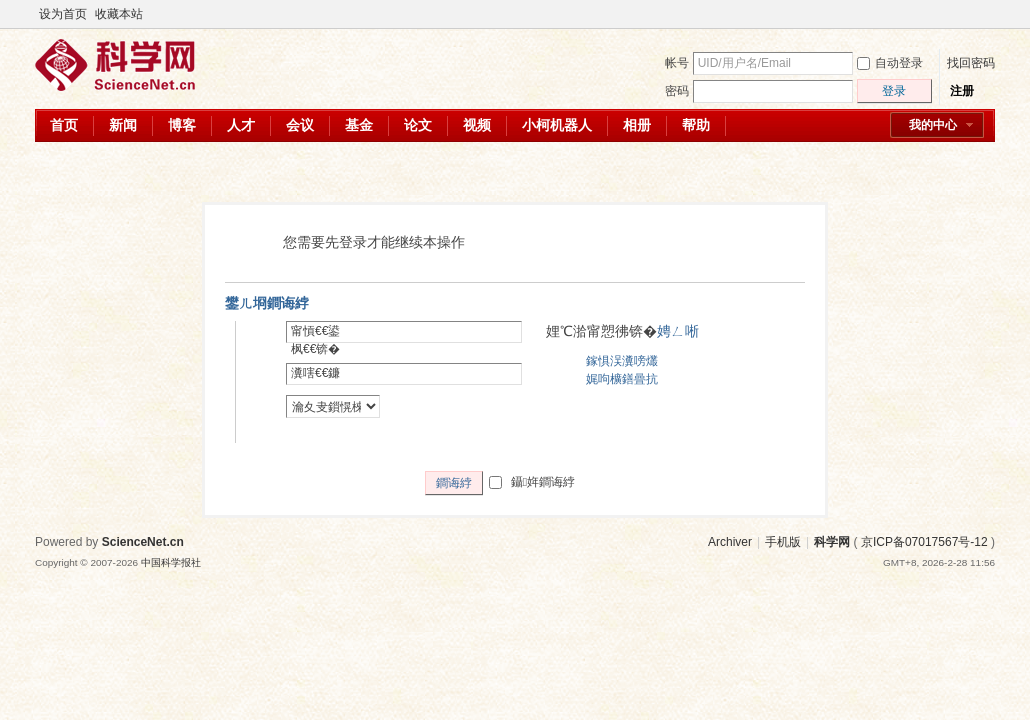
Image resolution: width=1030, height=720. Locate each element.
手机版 (783, 542)
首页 (64, 125)
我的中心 (933, 125)
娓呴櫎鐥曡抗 (622, 379)
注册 (962, 91)
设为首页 (63, 14)
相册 (637, 125)
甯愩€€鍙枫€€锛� (315, 340)
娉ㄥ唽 (678, 331)
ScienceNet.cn (143, 542)
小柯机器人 (557, 125)
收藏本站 (119, 14)
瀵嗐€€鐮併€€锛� (315, 382)
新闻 (123, 125)
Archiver (730, 542)
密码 (677, 91)
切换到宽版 (983, 14)
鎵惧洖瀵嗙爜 (622, 361)
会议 (300, 125)
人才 (241, 125)
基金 (359, 125)
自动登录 (890, 63)
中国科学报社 (171, 562)
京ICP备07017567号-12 (924, 542)
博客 (182, 125)
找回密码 (971, 63)
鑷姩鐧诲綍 (532, 482)
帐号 (677, 63)
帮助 (696, 125)
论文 (418, 125)
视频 (477, 125)
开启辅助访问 (967, 14)
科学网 (832, 542)
